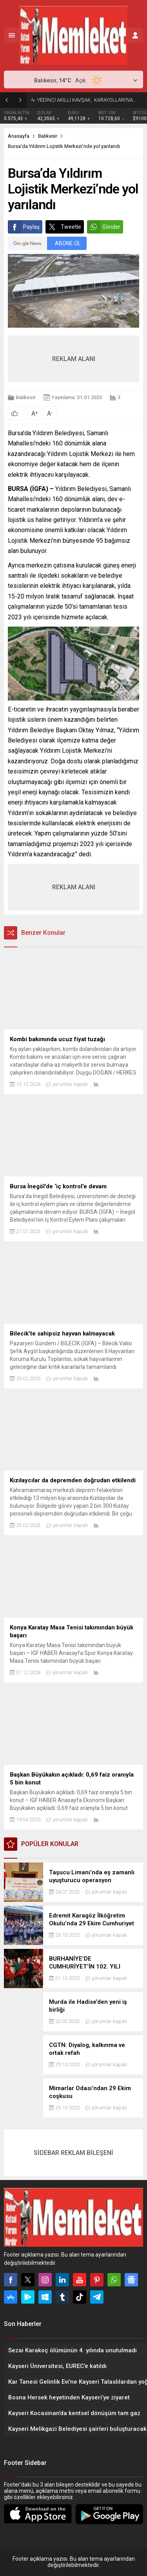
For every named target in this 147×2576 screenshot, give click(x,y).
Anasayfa (18, 136)
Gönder (103, 227)
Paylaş (24, 227)
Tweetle (63, 227)
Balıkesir (47, 136)
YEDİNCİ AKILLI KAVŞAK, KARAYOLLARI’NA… (86, 100)
